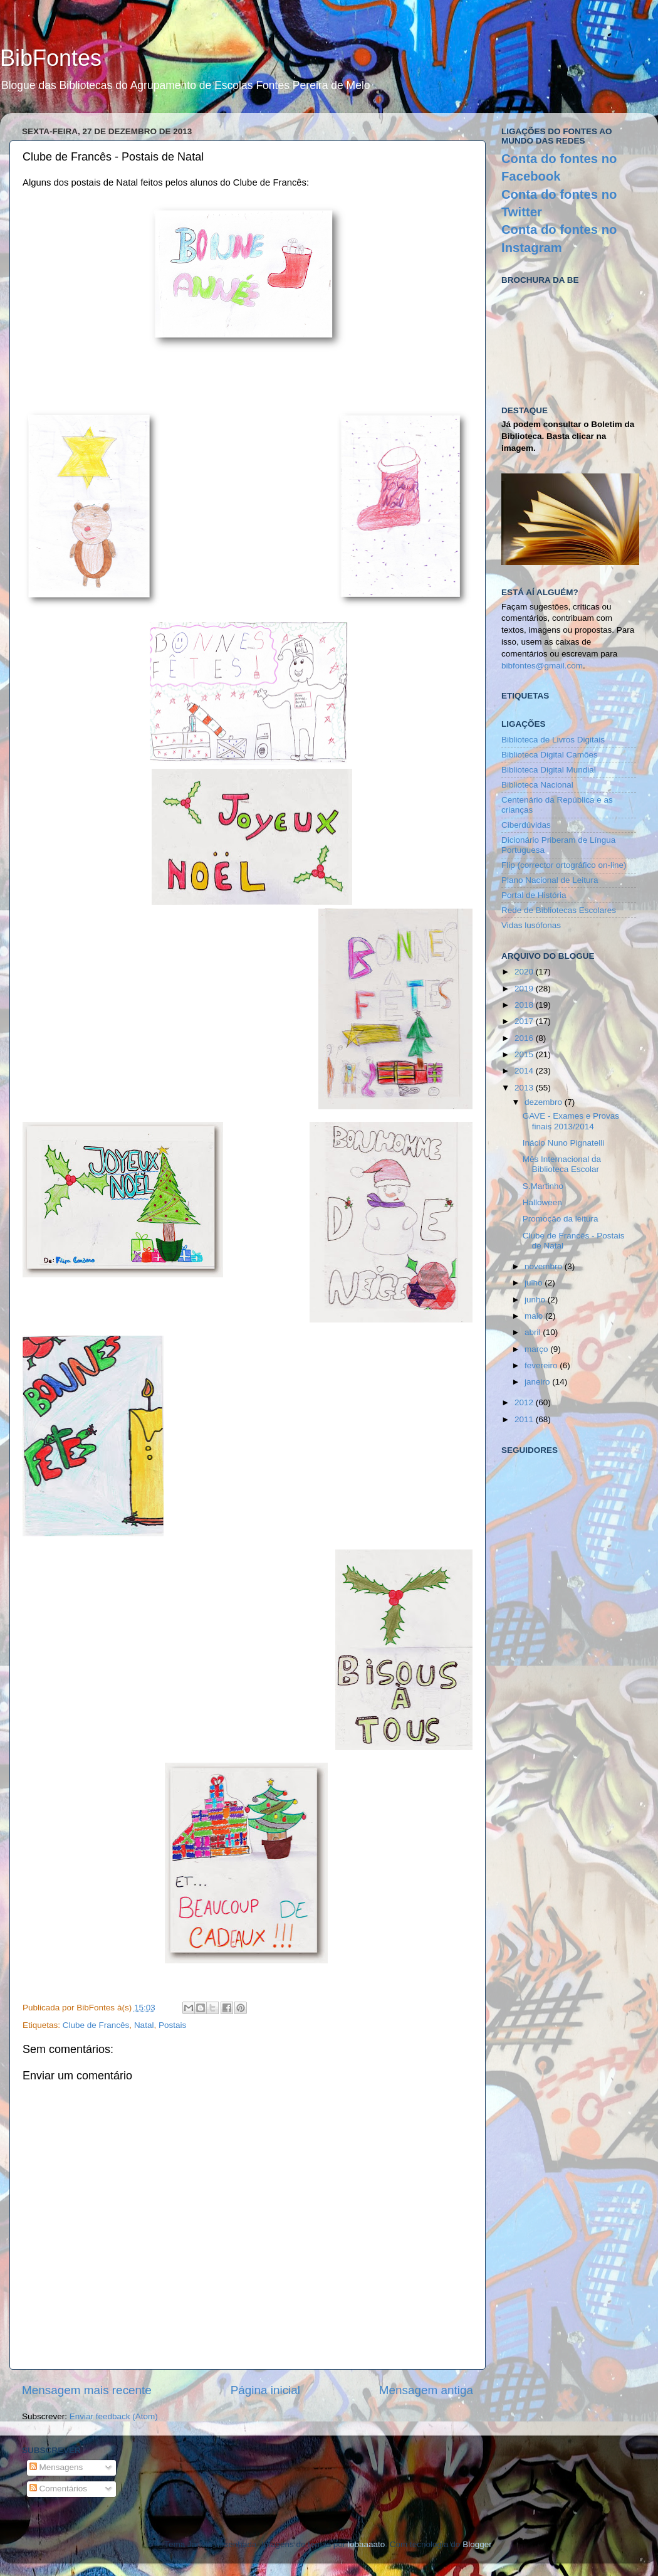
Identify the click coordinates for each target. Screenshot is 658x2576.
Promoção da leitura (560, 1218)
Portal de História (534, 895)
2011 (525, 1419)
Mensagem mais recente (87, 2390)
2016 (525, 1038)
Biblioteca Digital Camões (549, 754)
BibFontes (51, 58)
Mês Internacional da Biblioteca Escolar (562, 1164)
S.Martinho (543, 1186)
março (537, 1349)
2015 (525, 1054)
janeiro (538, 1381)
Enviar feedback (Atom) (114, 2416)
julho (535, 1282)
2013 (525, 1087)
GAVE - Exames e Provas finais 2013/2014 (571, 1121)
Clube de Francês (96, 2025)
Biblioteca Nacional (537, 784)
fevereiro (542, 1365)
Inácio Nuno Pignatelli (564, 1143)
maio (535, 1316)
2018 (525, 1005)
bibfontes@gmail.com (542, 665)
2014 (525, 1070)
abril (534, 1332)
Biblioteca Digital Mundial (548, 769)
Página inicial (265, 2390)
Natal (144, 2025)
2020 (525, 971)
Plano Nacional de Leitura (549, 880)
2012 (525, 1402)
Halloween (542, 1202)
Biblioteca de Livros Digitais (553, 739)
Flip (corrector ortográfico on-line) (564, 865)
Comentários (58, 2488)
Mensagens (56, 2467)
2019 (525, 988)
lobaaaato (366, 2544)
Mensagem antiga (426, 2390)
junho (536, 1299)
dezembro (545, 1102)
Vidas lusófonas (531, 925)
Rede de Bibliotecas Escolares (558, 910)
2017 (525, 1021)
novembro (545, 1266)
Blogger (476, 2544)
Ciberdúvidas (526, 825)
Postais (172, 2025)
